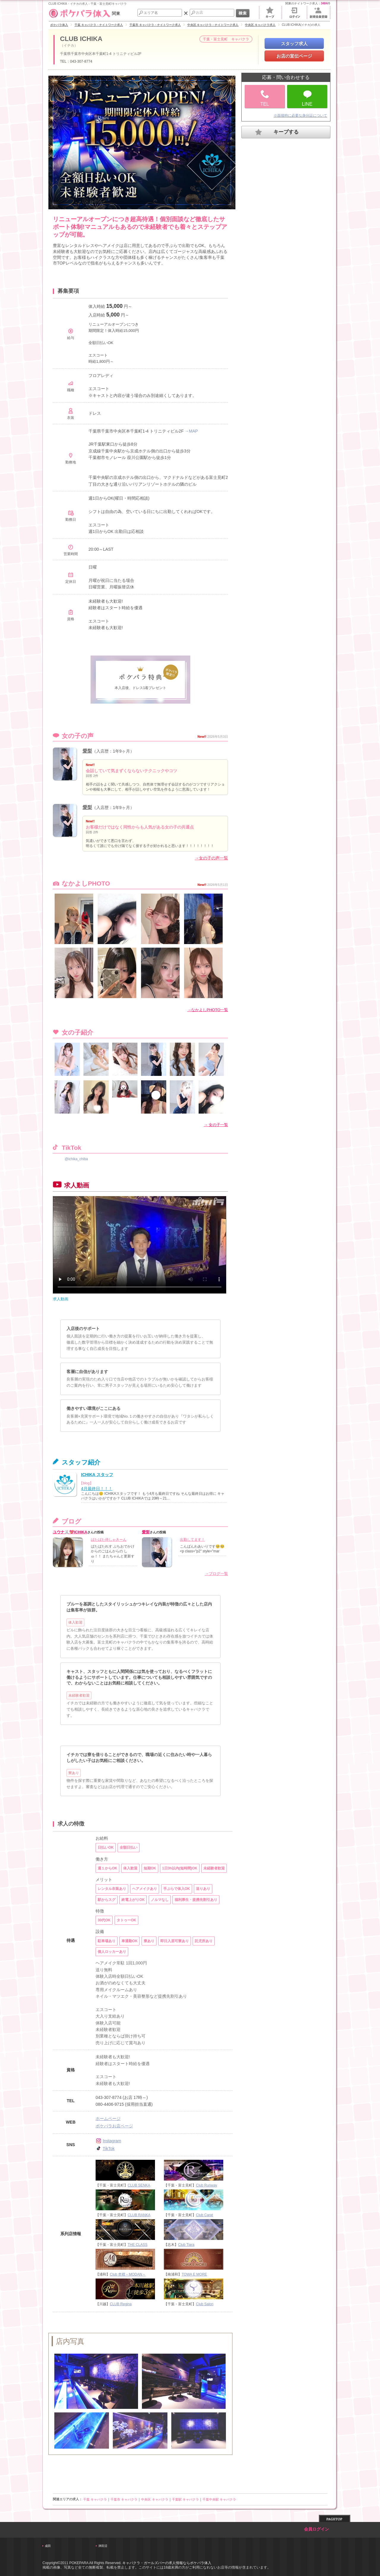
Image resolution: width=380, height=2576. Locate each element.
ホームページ (108, 2118)
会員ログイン (316, 2529)
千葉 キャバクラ (95, 2499)
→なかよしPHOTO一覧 (207, 1010)
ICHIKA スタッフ (97, 1475)
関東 (84, 13)
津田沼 (102, 2545)
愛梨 (87, 750)
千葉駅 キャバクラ (185, 2499)
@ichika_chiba (76, 1159)
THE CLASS (138, 2245)
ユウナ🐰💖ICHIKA (70, 1532)
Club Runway (206, 2185)
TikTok (105, 2148)
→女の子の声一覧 (211, 858)
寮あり (73, 1773)
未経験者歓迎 (79, 1695)
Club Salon (204, 2304)
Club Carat (204, 2215)
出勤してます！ (192, 1540)
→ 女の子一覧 (216, 1124)
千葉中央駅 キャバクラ (219, 2499)
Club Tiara (186, 2245)
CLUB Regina (121, 2304)
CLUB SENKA (139, 2185)
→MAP (191, 431)
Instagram (108, 2140)
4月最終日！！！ (97, 1488)
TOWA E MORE (194, 2274)
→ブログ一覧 (216, 1573)
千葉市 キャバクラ (123, 2499)
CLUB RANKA (139, 2215)
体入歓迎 (75, 1622)
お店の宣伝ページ (294, 55)
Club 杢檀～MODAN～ (128, 2274)
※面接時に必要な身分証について (300, 115)
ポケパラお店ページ (114, 2126)
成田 (48, 2545)
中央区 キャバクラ (154, 2499)
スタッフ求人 (294, 43)
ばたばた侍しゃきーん (108, 1540)
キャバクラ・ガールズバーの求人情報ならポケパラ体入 (166, 2563)
